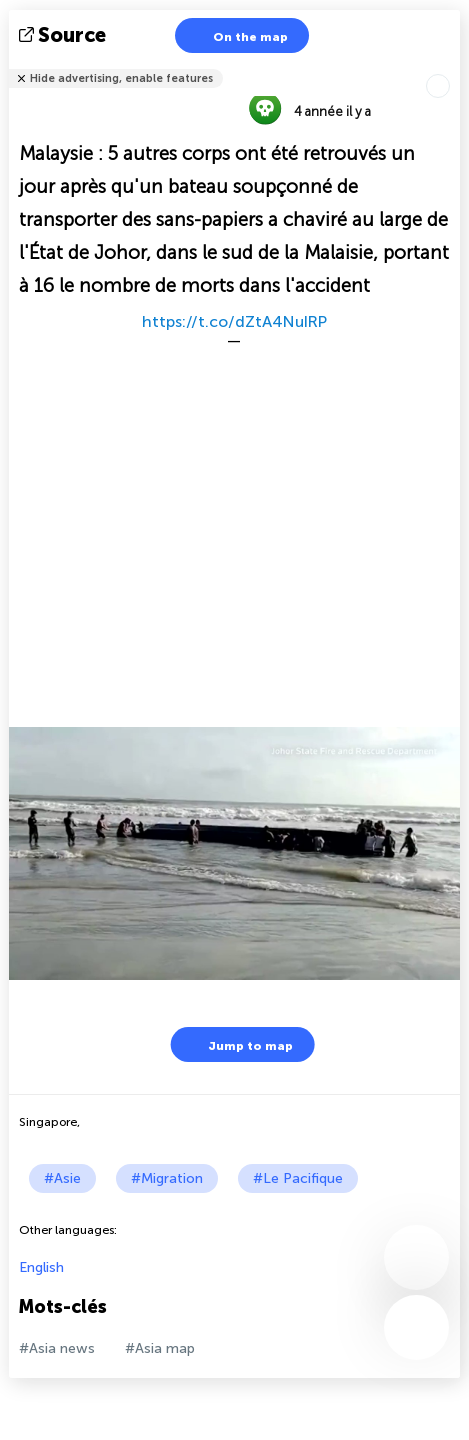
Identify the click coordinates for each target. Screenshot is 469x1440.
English (41, 1267)
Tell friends (451, 65)
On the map (238, 35)
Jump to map (238, 1044)
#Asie (62, 1178)
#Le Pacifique (298, 1178)
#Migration (167, 1178)
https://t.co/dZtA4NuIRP (234, 321)
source (64, 35)
